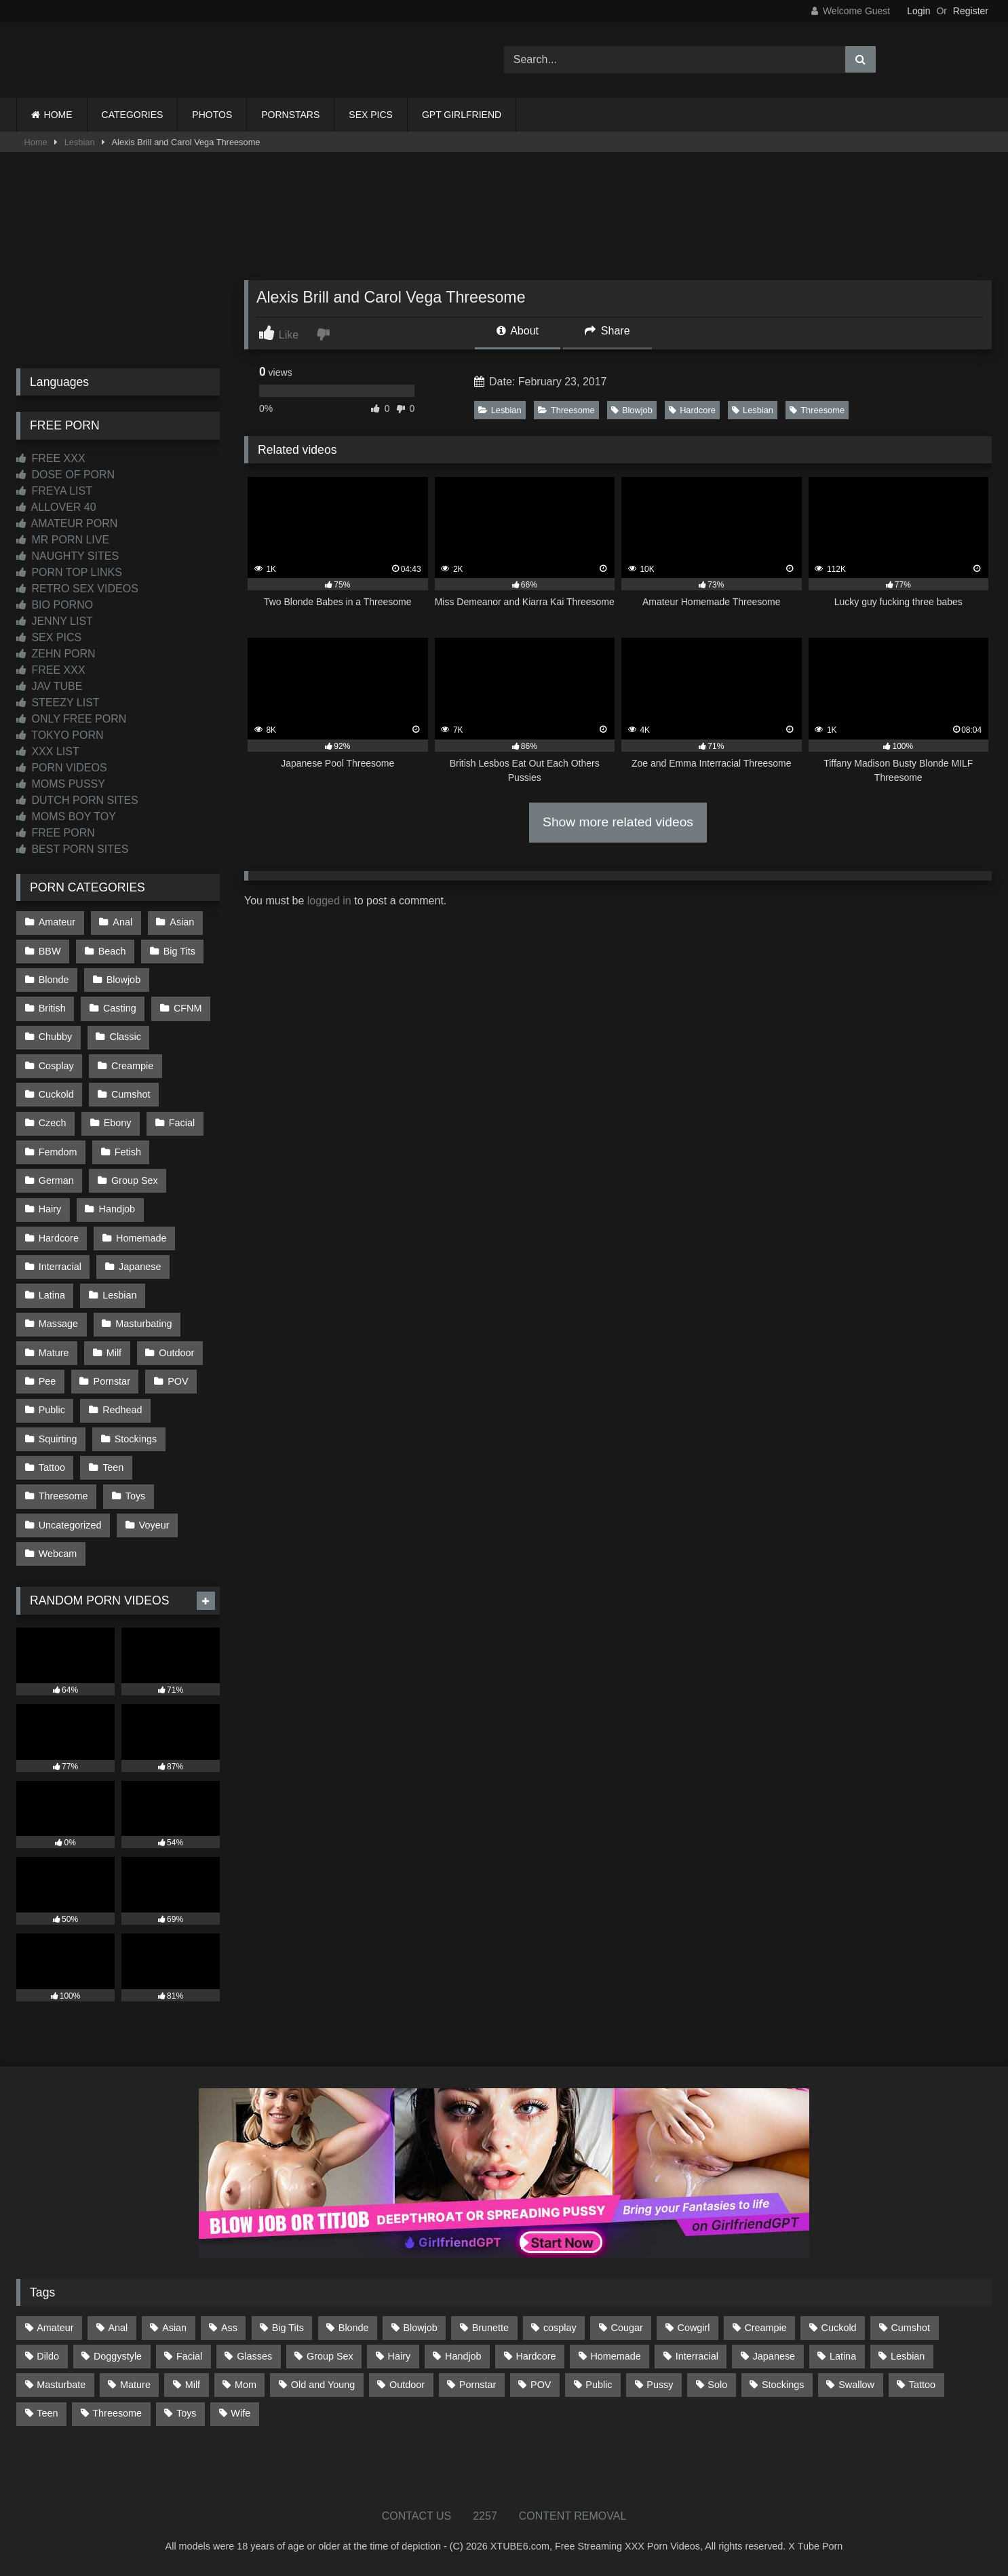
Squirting (58, 1439)
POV (178, 1381)
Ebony (118, 1122)
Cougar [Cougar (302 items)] (627, 2327)
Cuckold (56, 1094)
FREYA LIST (54, 491)
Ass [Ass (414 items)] (229, 2327)
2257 (485, 2516)
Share (607, 331)
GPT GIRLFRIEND (461, 114)
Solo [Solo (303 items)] (717, 2384)
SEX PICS (371, 114)
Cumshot (131, 1094)
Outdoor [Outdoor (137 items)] (407, 2384)
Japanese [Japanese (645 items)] (774, 2356)
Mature (54, 1352)
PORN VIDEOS (61, 767)
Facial (182, 1122)
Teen (112, 1467)
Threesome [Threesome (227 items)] (117, 2413)
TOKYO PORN (60, 735)
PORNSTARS (290, 114)
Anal (122, 922)
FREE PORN (55, 833)
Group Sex (134, 1180)
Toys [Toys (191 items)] (186, 2413)
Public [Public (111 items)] (598, 2384)
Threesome (566, 410)
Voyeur (154, 1525)
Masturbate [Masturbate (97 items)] (61, 2384)
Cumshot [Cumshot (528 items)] (910, 2327)
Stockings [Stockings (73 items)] (783, 2384)
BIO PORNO (54, 605)
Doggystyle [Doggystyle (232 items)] (118, 2356)
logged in (329, 900)
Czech (52, 1122)
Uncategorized (70, 1525)
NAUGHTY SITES (67, 556)
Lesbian (79, 142)
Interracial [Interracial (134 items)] (697, 2356)
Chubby (56, 1036)
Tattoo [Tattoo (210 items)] (922, 2384)
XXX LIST (47, 751)
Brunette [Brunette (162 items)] (490, 2327)
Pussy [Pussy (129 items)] (659, 2384)
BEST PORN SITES (72, 849)
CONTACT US (417, 2516)
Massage (58, 1323)
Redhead (122, 1409)
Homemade (141, 1238)
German (56, 1180)
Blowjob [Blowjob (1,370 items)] (420, 2327)
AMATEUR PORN (66, 523)
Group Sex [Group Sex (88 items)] (330, 2356)
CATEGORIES (132, 114)
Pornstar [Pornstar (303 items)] (477, 2384)
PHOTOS (212, 114)
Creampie (132, 1065)
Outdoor (176, 1352)
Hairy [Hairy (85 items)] (399, 2356)
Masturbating (143, 1323)
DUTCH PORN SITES (77, 800)
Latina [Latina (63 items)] (843, 2356)
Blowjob (632, 410)
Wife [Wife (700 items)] (240, 2413)
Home (35, 142)
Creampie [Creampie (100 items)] (765, 2327)
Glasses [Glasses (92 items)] (254, 2356)
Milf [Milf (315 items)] (192, 2384)
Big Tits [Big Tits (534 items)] (288, 2327)
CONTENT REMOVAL (573, 2516)
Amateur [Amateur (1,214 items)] (55, 2327)
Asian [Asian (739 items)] (174, 2327)
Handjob (117, 1209)
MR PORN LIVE (62, 539)
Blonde (54, 979)
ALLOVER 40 (56, 507)
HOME (58, 114)
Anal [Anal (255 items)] (118, 2327)
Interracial (60, 1266)
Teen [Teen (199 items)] (47, 2413)
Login (918, 10)
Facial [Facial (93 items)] (189, 2356)
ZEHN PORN (56, 653)
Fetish (128, 1152)
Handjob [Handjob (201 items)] (463, 2356)
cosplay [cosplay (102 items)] (560, 2327)
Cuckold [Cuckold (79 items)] (839, 2327)
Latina (52, 1295)
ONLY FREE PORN (71, 719)
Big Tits (179, 951)
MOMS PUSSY (60, 784)
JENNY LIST (54, 621)
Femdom (58, 1152)
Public (52, 1409)
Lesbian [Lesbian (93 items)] (908, 2356)
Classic (125, 1036)
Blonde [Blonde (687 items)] (353, 2327)
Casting (119, 1008)
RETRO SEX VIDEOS (77, 588)
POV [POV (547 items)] (540, 2384)
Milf (113, 1352)
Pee (47, 1381)
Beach (112, 951)
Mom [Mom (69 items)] (245, 2384)
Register (970, 10)
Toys (135, 1496)
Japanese (140, 1266)
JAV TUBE (49, 686)
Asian (182, 922)
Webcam (58, 1553)
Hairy (50, 1209)
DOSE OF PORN (65, 474)
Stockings (136, 1439)
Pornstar (112, 1381)
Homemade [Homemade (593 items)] (615, 2356)
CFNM (188, 1008)
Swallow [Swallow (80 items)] (856, 2384)
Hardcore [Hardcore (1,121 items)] (536, 2356)
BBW (50, 951)
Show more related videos (618, 822)
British (52, 1008)
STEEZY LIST (58, 702)
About (518, 331)
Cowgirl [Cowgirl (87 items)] (694, 2327)
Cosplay (56, 1065)
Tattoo (52, 1467)
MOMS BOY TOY (66, 816)
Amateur (57, 922)
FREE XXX (50, 458)
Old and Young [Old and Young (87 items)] (323, 2384)
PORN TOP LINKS (69, 572)
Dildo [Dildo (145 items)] (48, 2356)
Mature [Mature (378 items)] (135, 2384)
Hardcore (692, 410)
